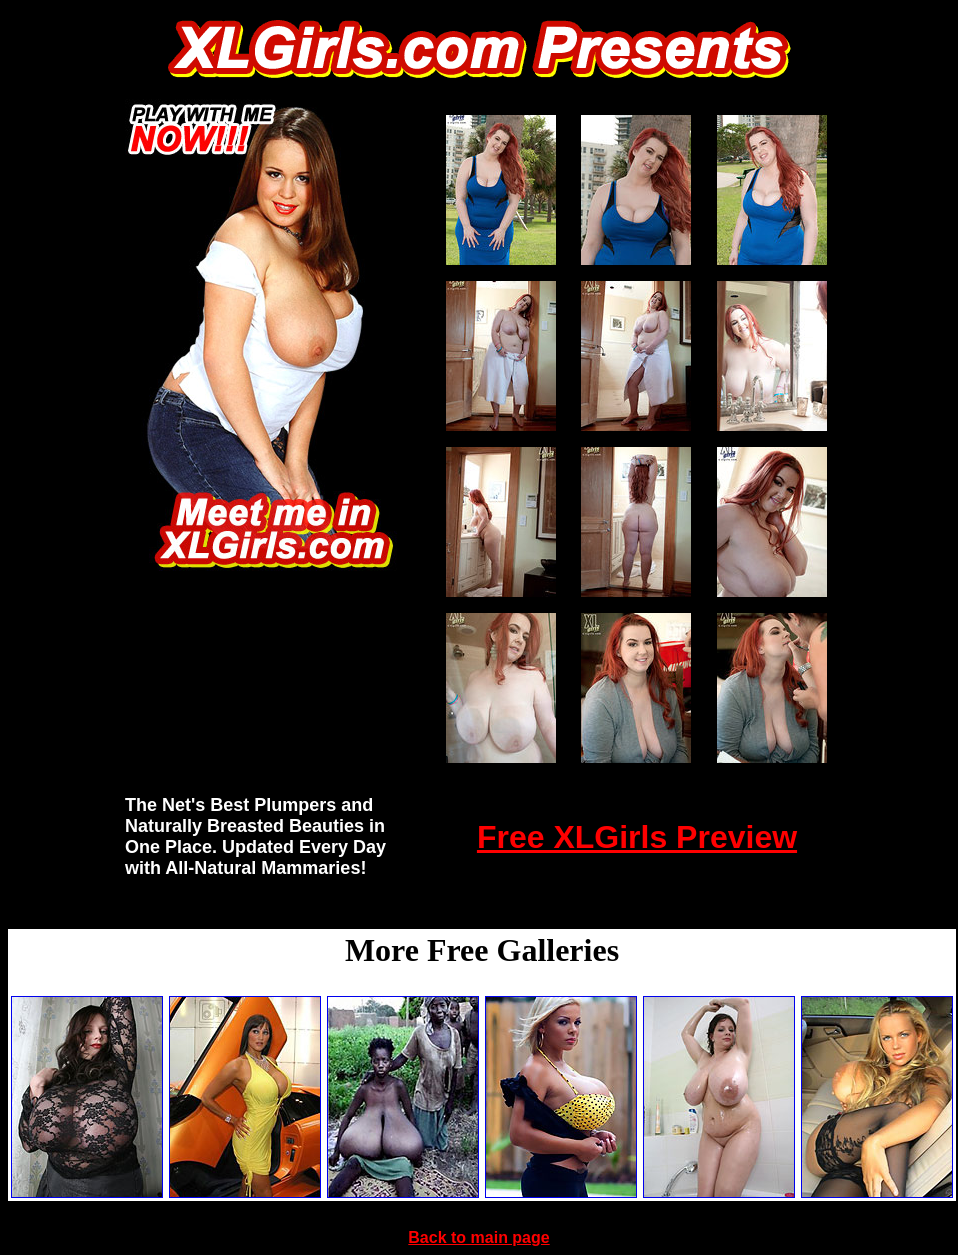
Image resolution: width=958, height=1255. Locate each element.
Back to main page (478, 1237)
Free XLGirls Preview (637, 837)
